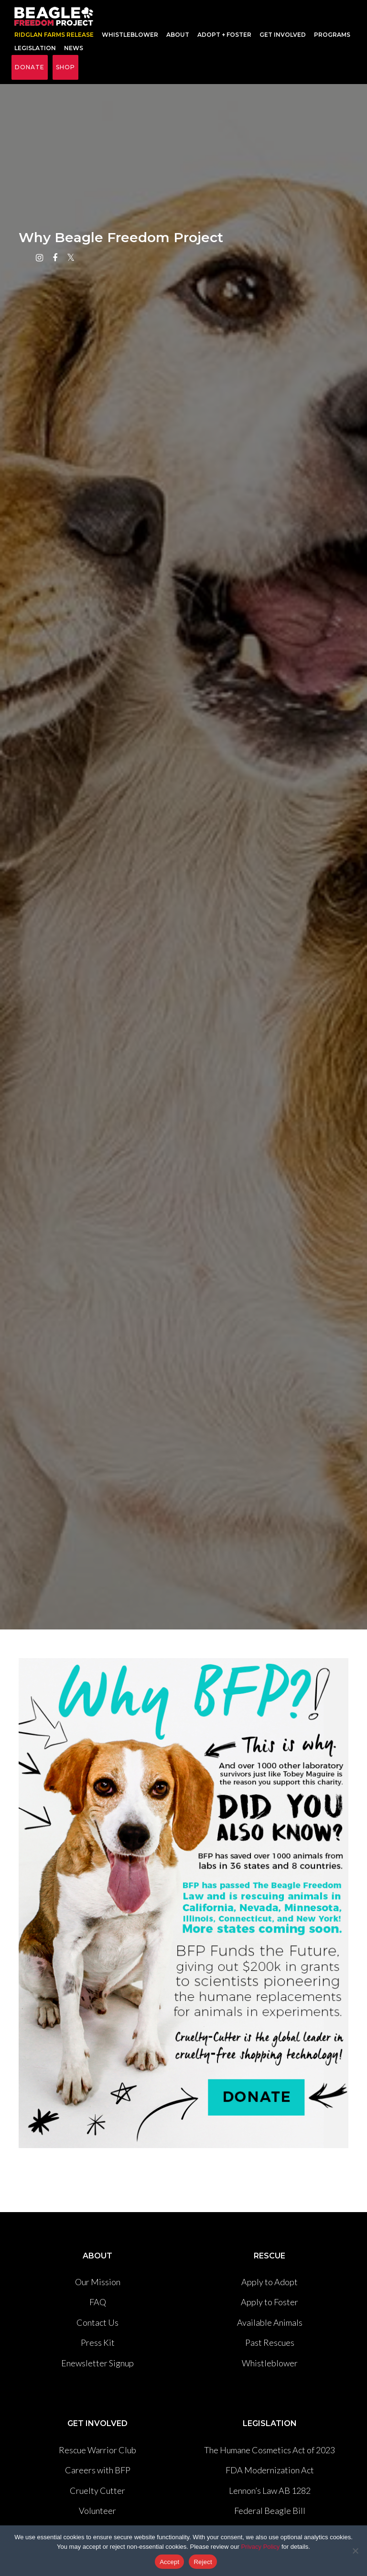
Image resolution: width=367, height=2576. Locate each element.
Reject (203, 2561)
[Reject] (355, 2550)
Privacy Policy (260, 2546)
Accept (169, 2561)
